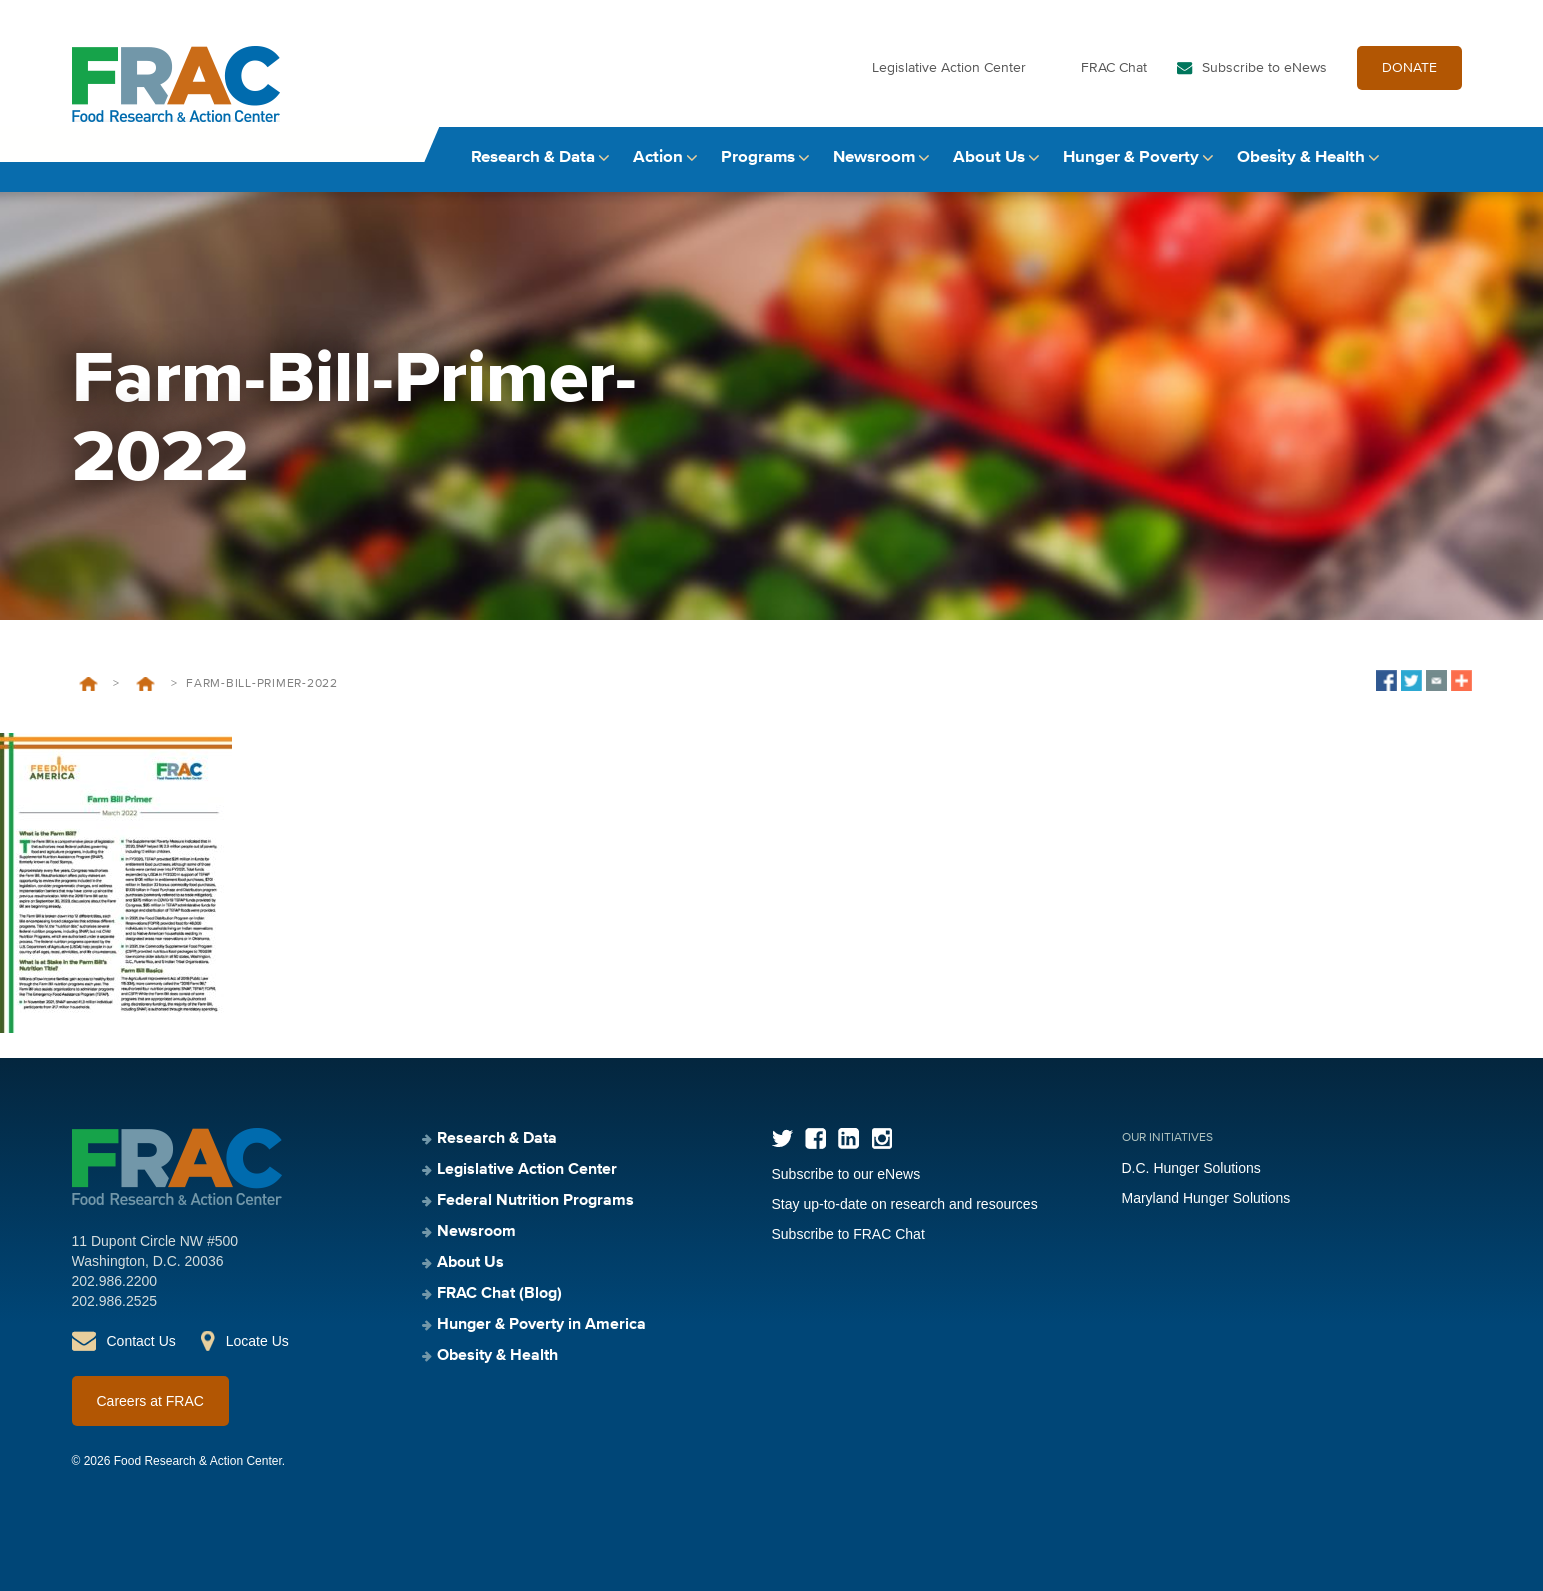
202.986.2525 (115, 1301)
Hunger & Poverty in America (541, 1325)
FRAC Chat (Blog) (499, 1294)
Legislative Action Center (949, 68)
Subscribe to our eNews (846, 1174)
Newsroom (874, 157)
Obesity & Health (1301, 157)
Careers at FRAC (150, 1401)
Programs (758, 157)
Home (88, 684)
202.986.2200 (115, 1281)
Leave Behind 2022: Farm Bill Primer (145, 684)
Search (1453, 157)
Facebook (815, 1138)
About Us (989, 157)
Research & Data (533, 157)
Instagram (881, 1138)
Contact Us (141, 1341)
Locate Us (257, 1341)
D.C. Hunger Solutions (1191, 1168)
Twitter (782, 1138)
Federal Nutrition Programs (535, 1201)
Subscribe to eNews (1264, 68)
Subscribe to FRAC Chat (848, 1234)
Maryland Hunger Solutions (1206, 1198)
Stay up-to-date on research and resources (905, 1204)
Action (658, 157)
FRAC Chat (1114, 68)
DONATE (1409, 68)
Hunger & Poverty (1131, 157)
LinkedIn (848, 1138)
